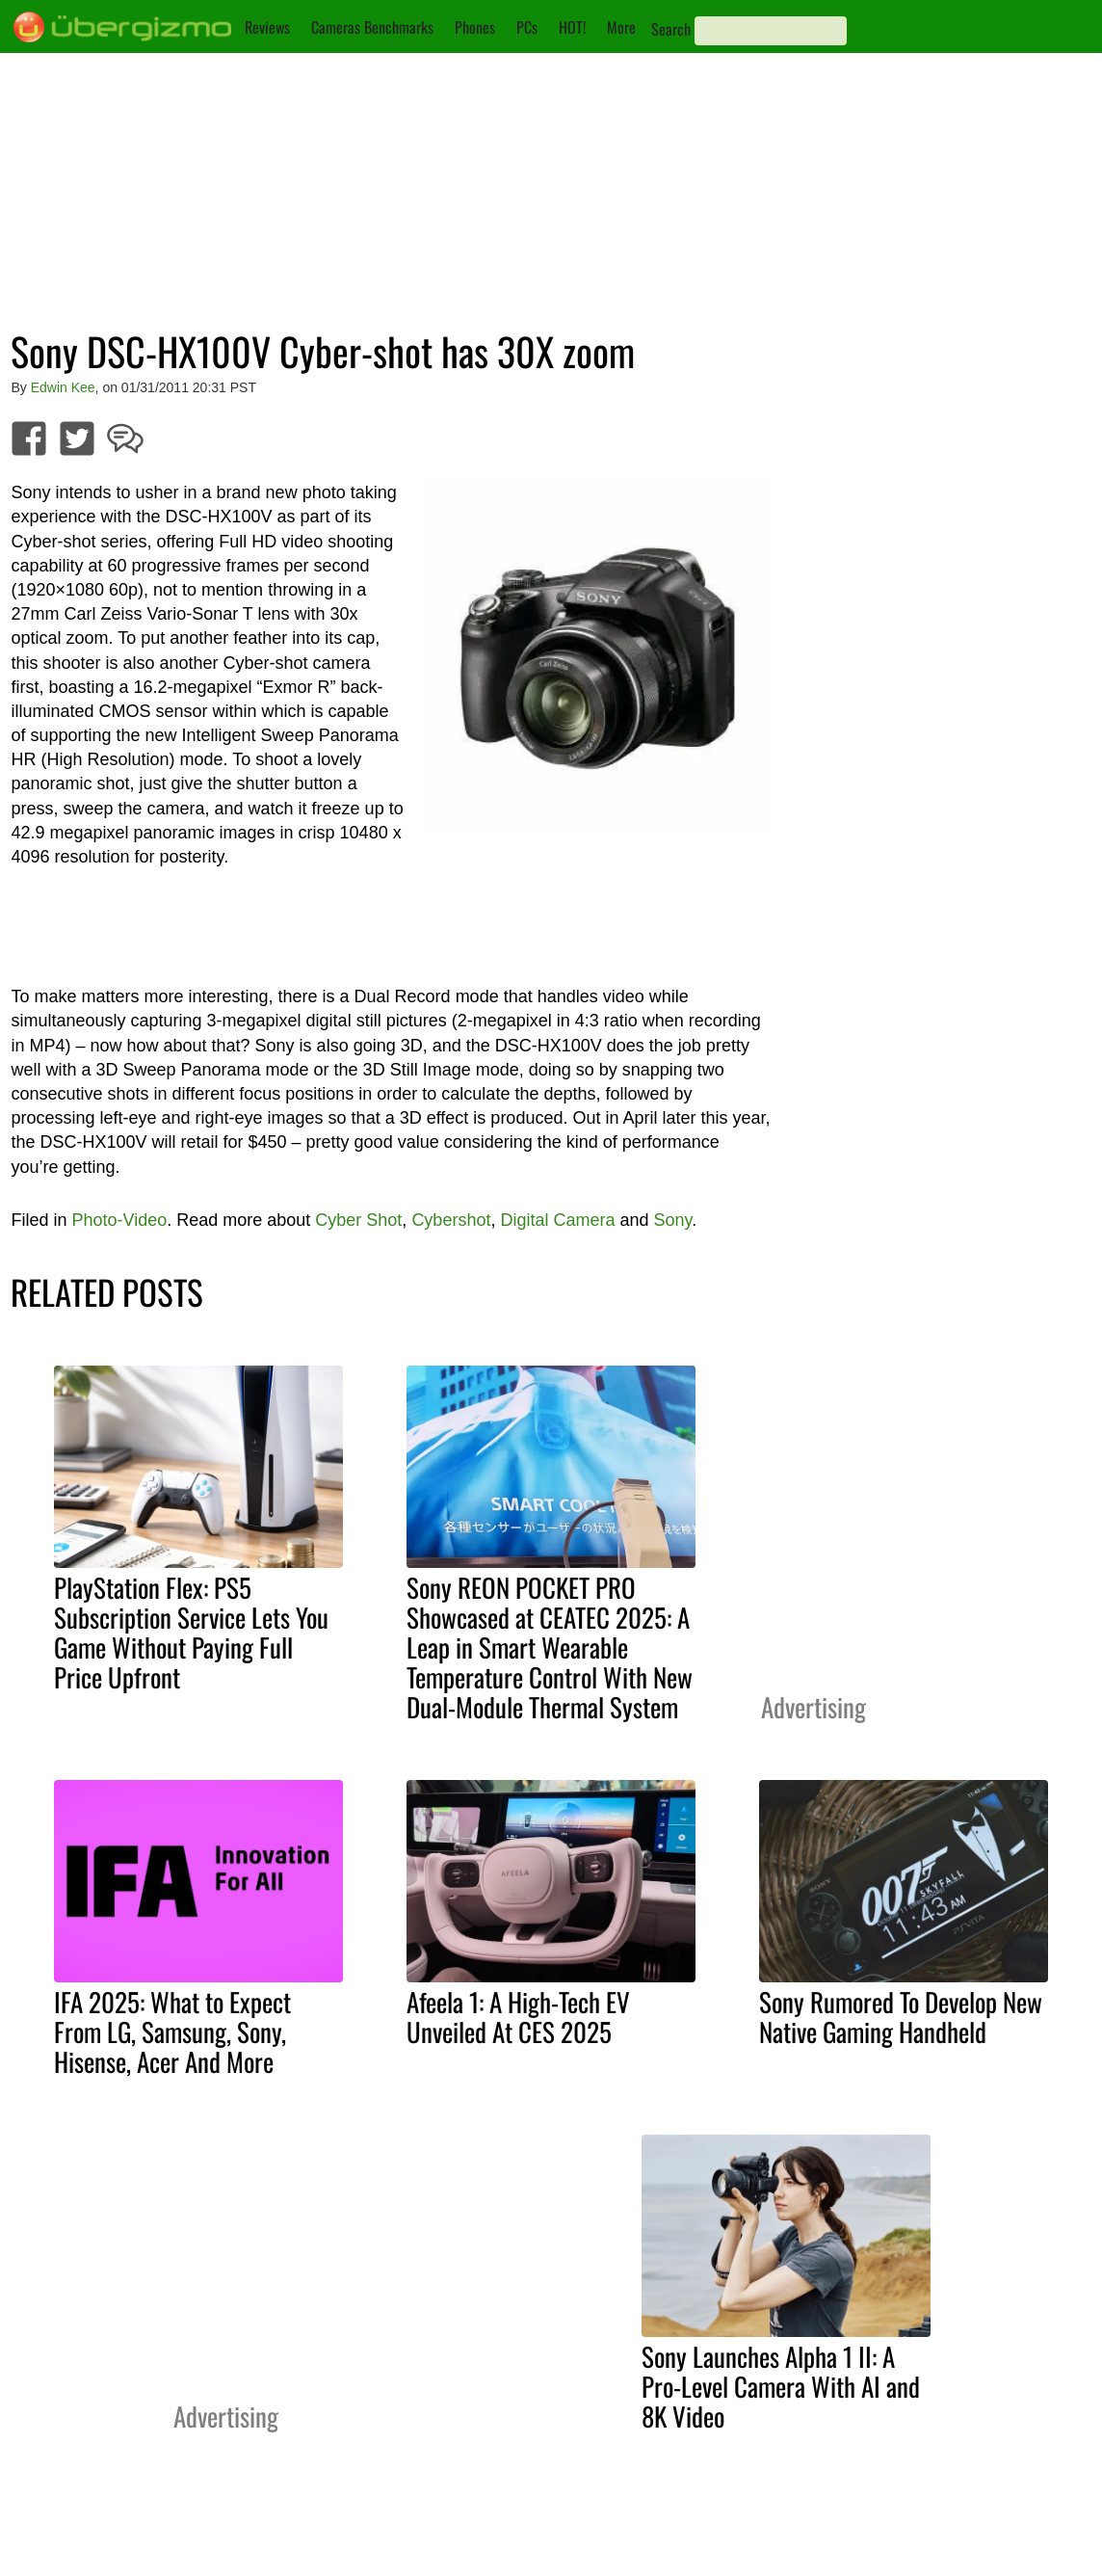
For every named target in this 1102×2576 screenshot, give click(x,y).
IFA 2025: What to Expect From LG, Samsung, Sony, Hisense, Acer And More (172, 2031)
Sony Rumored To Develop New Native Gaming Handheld (900, 2016)
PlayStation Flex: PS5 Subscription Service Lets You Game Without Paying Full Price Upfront (191, 1632)
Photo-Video (119, 1220)
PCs (527, 27)
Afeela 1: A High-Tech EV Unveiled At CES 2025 (518, 2016)
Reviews (267, 27)
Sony (673, 1220)
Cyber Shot (358, 1220)
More (621, 27)
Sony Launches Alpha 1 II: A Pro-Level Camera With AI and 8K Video (781, 2386)
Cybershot (450, 1220)
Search (671, 28)
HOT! (572, 27)
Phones (475, 27)
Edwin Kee (63, 387)
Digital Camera (557, 1220)
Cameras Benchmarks (372, 27)
